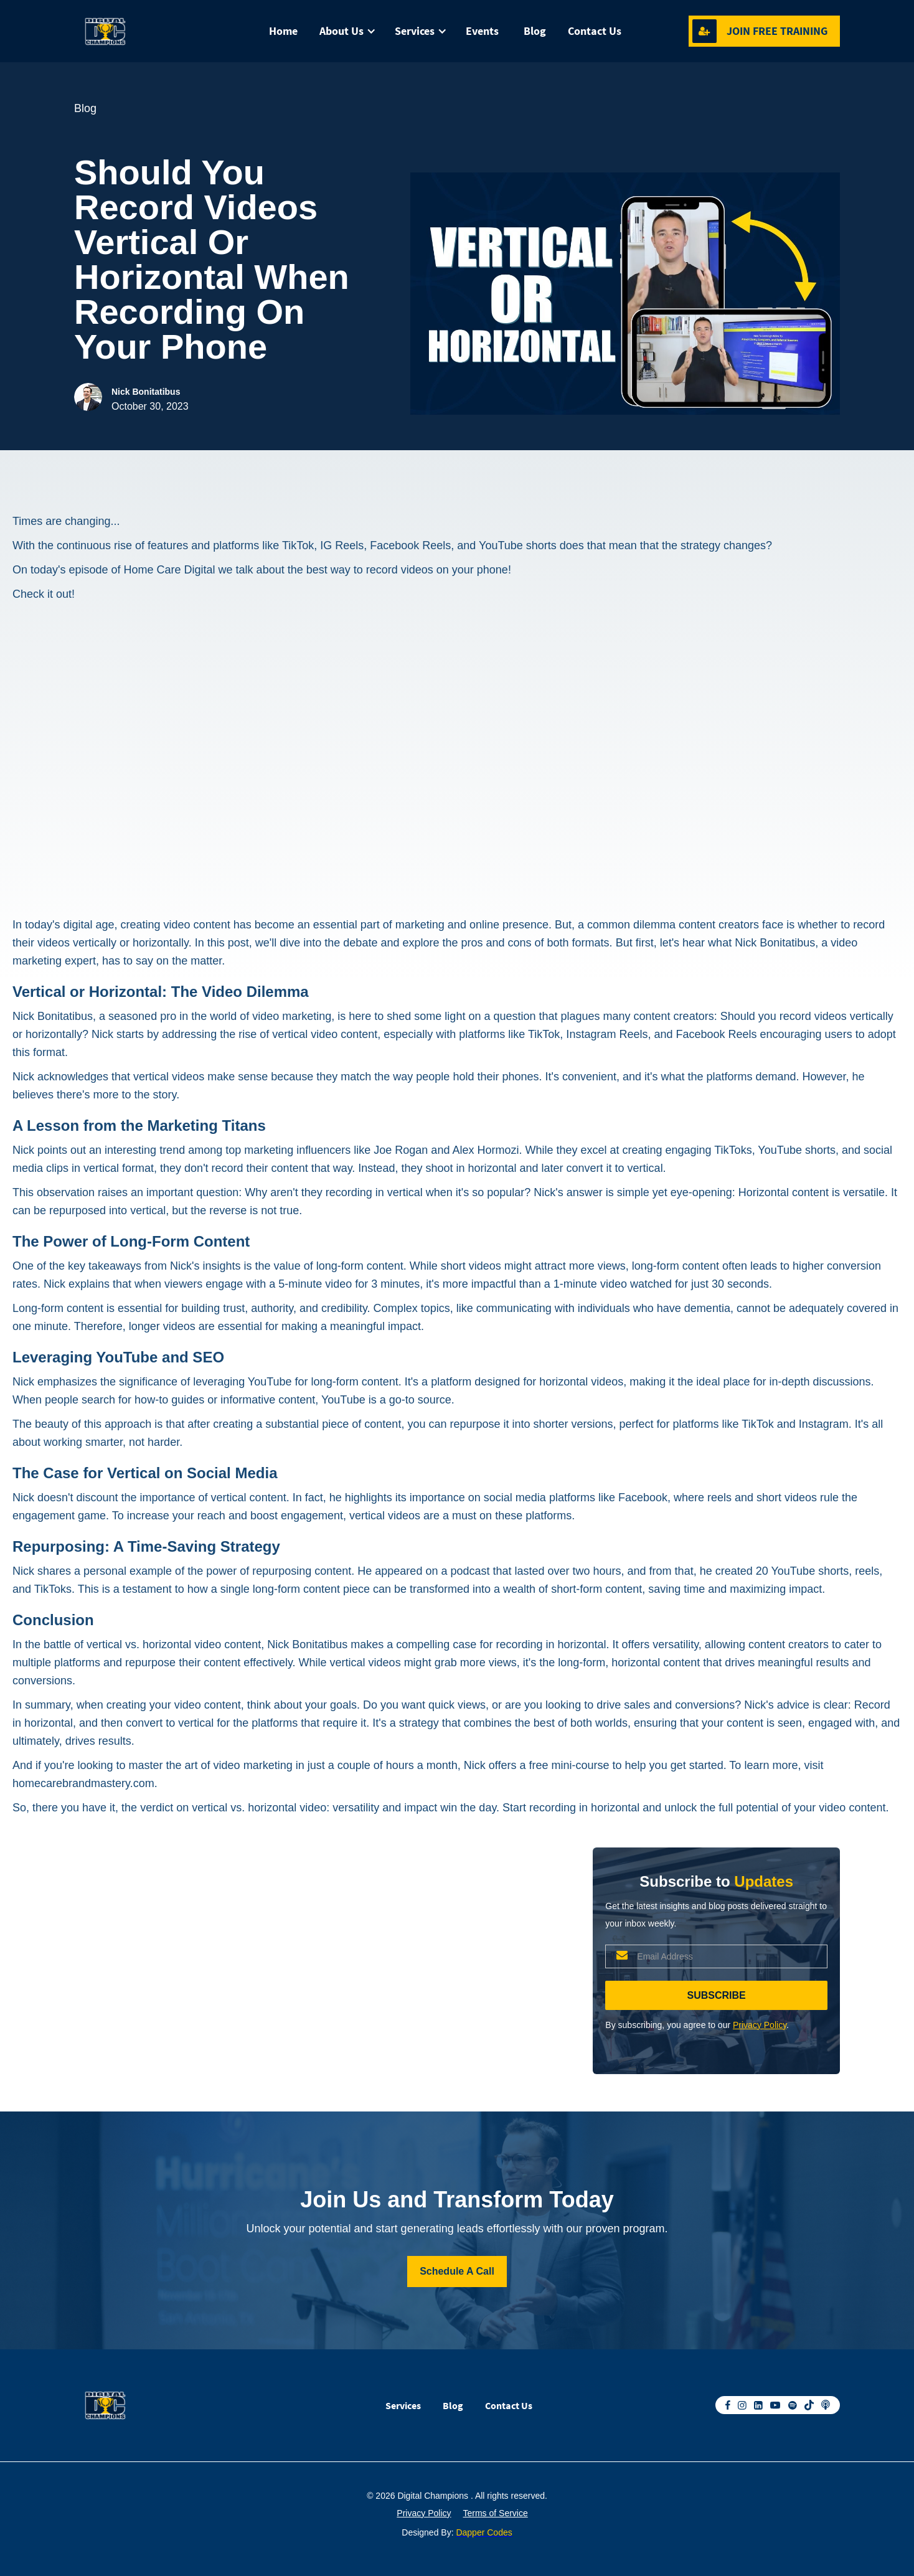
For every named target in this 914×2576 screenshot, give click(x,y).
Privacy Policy (759, 2025)
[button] (344, 31)
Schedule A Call (457, 2271)
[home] (136, 31)
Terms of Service (495, 2513)
